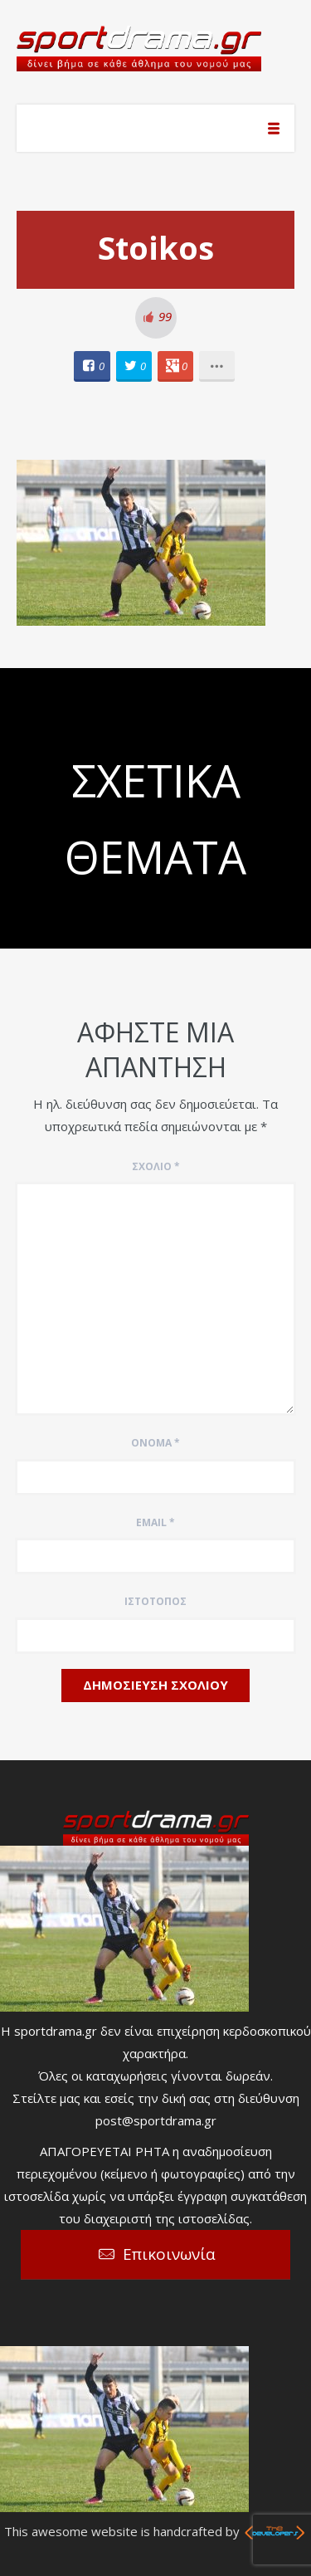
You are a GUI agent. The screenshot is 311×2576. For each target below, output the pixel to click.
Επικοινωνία (169, 2254)
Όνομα (155, 1443)
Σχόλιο (156, 1166)
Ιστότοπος (155, 1601)
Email (155, 1522)
